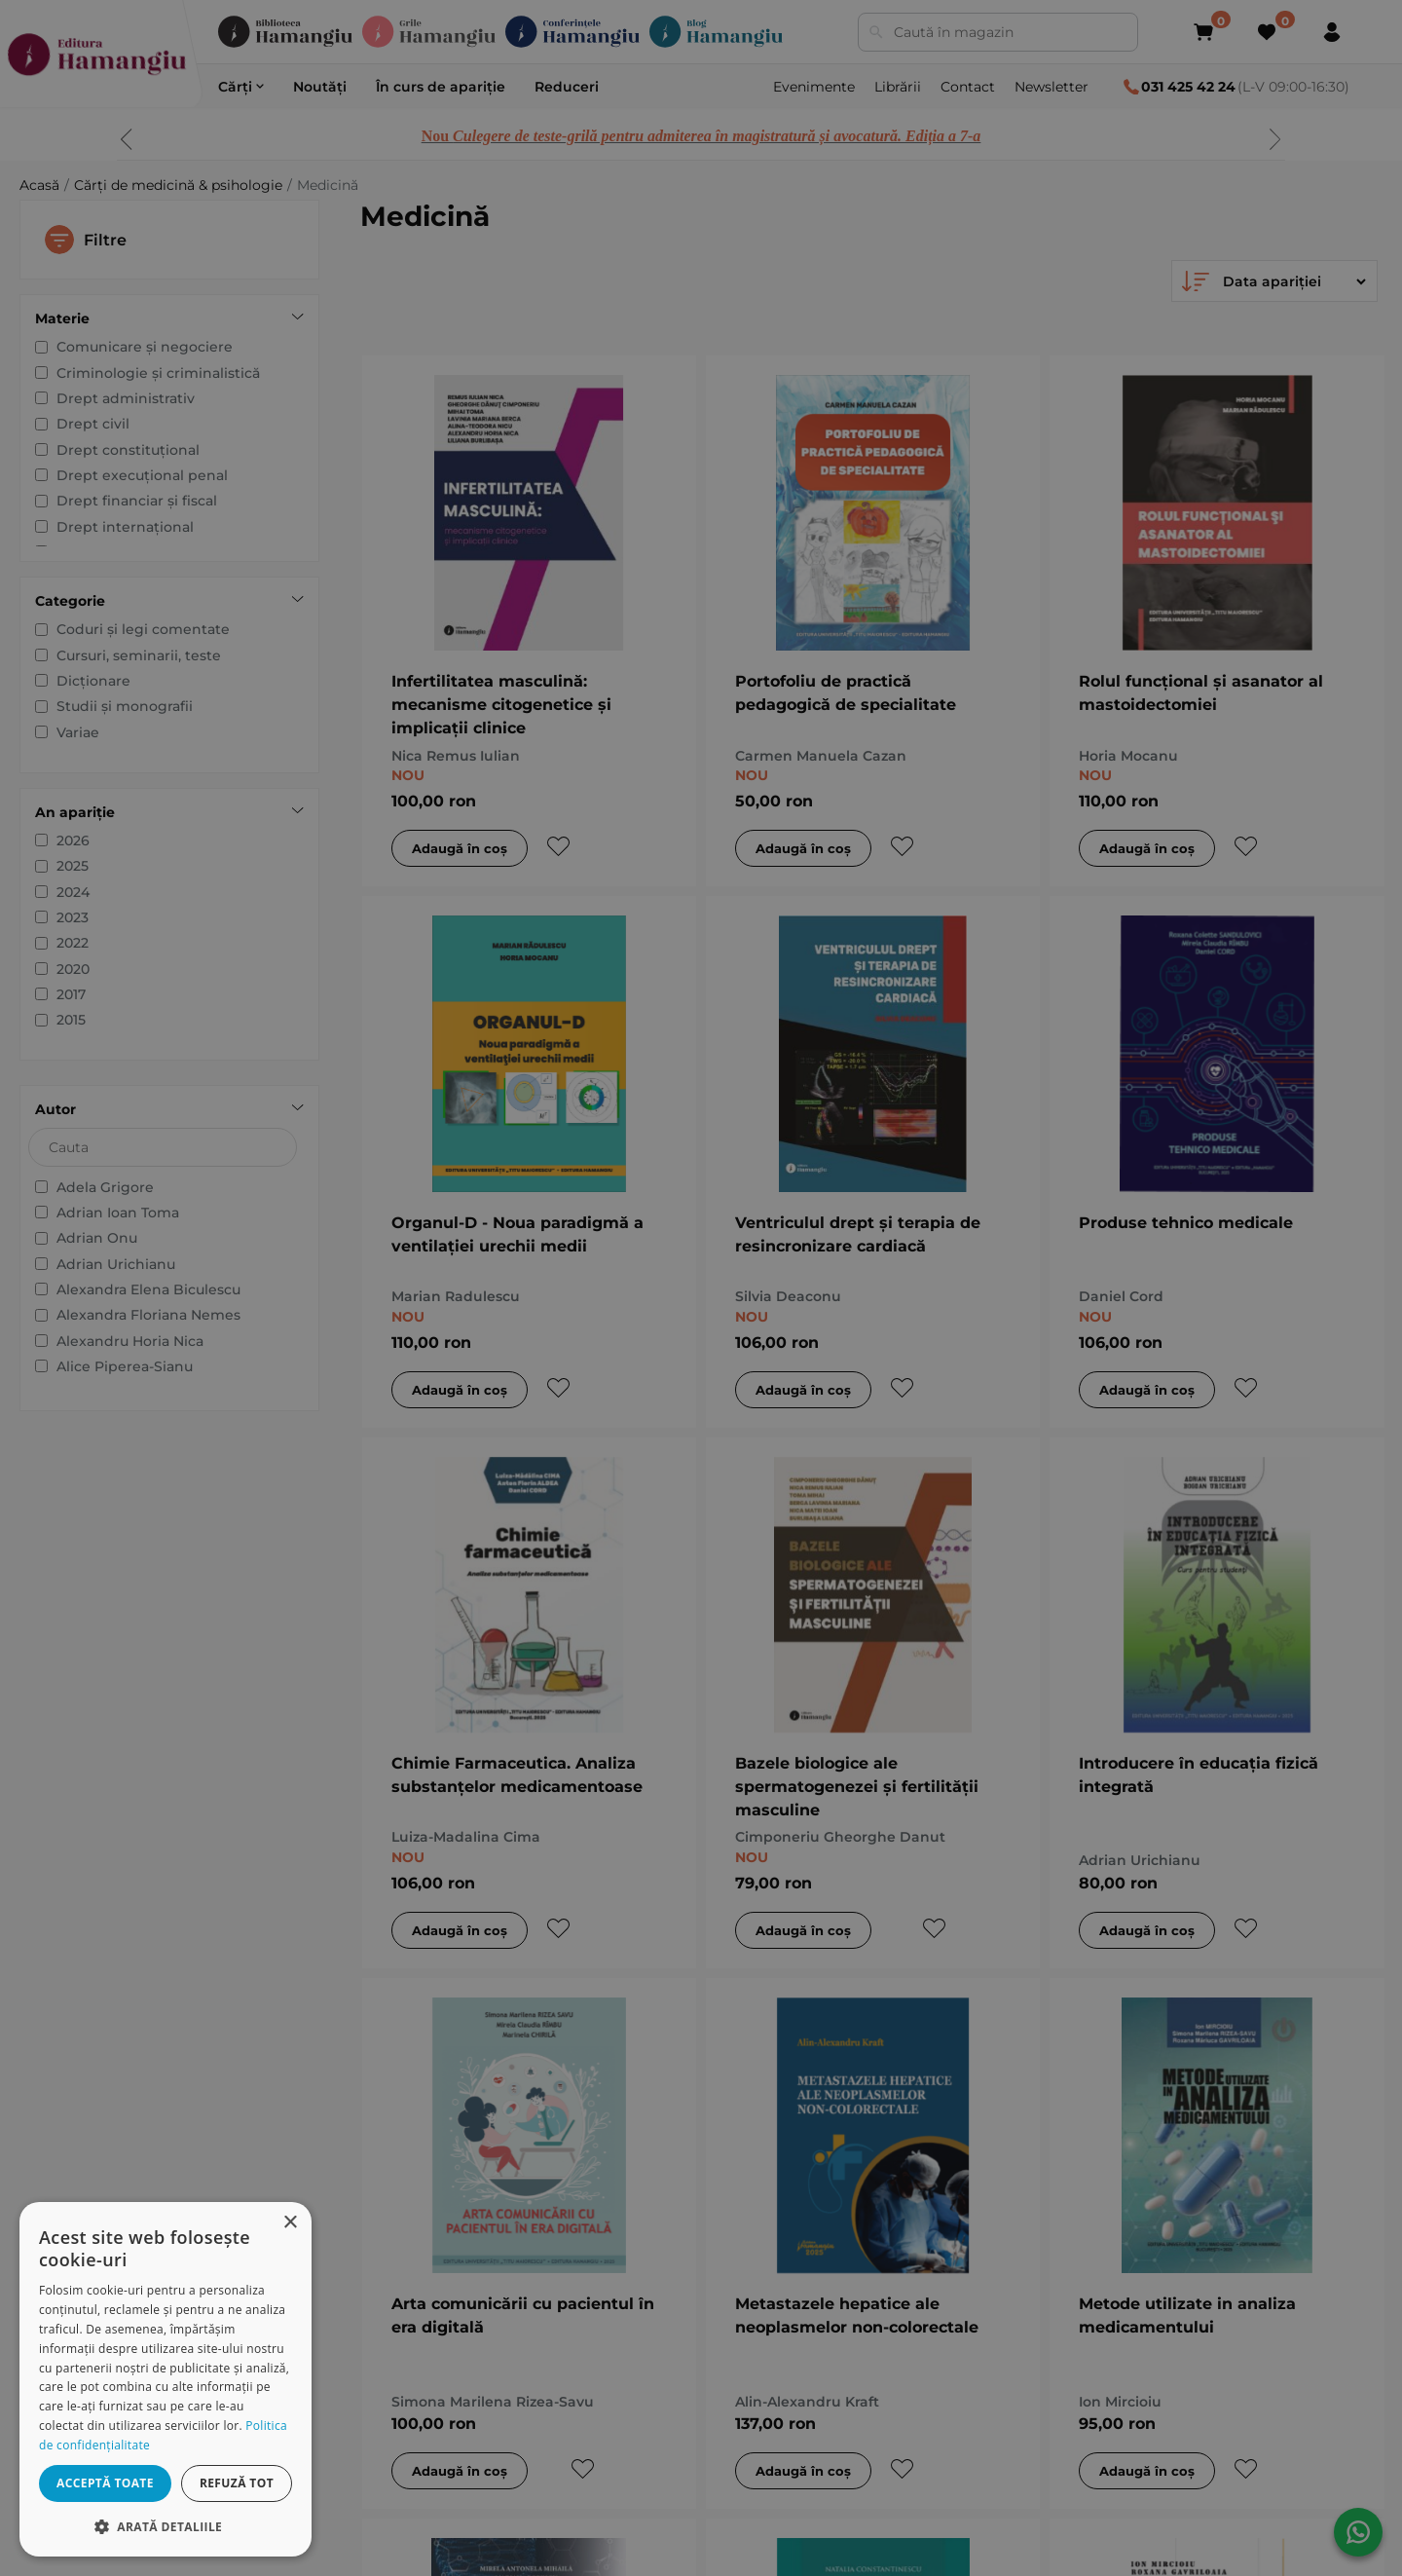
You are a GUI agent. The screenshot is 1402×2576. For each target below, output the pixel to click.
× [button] (289, 2223)
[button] (165, 2526)
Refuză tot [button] (237, 2483)
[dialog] (165, 2379)
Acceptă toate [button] (105, 2483)
